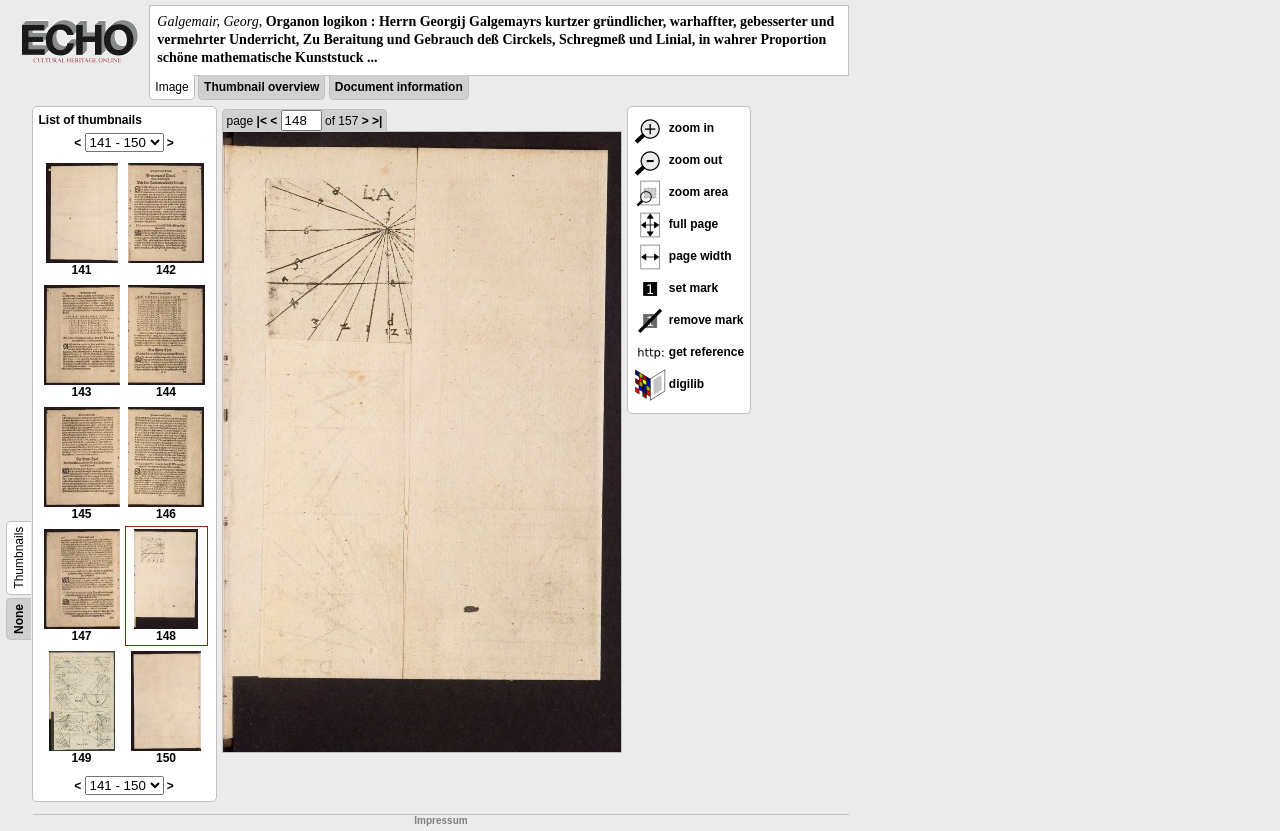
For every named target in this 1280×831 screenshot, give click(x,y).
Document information (399, 87)
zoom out (678, 160)
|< (262, 121)
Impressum (440, 820)
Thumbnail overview (261, 87)
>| (377, 121)
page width (683, 256)
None (19, 619)
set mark (676, 288)
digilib (669, 384)
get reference (689, 352)
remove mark (689, 320)
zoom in (674, 128)
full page (676, 224)
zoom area (681, 192)
